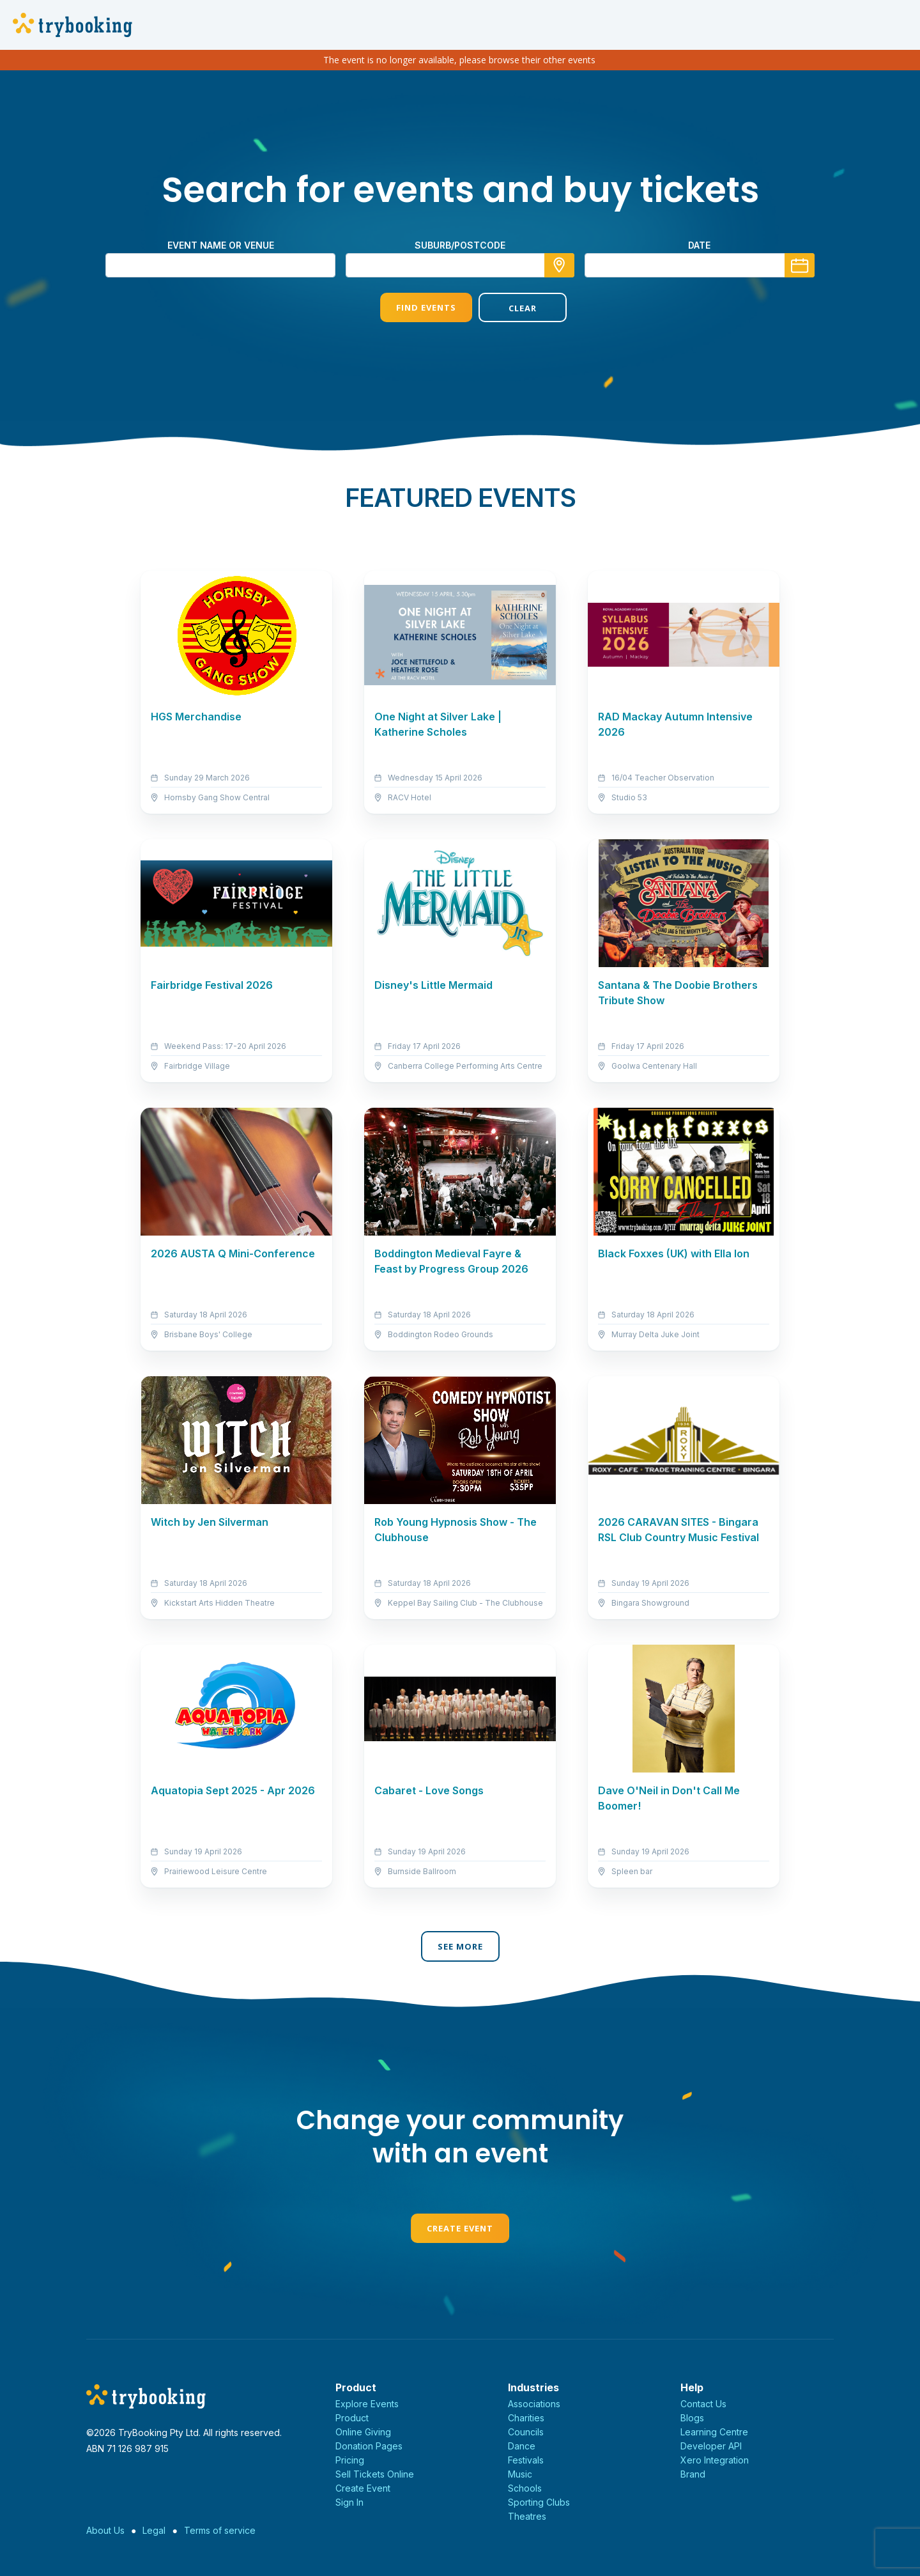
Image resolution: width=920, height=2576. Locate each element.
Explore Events (367, 2403)
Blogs (692, 2417)
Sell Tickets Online (374, 2474)
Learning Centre (714, 2431)
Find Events (411, 307)
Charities (526, 2417)
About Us (105, 2530)
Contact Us (703, 2403)
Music (520, 2474)
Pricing (349, 2460)
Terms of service (220, 2530)
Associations (534, 2403)
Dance (521, 2445)
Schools (525, 2488)
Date (699, 245)
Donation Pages (368, 2445)
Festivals (526, 2460)
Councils (526, 2431)
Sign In (349, 2502)
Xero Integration (714, 2460)
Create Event (460, 2228)
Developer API (711, 2445)
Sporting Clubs (539, 2502)
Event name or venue (220, 245)
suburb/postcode (460, 245)
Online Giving (363, 2431)
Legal (153, 2530)
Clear (509, 308)
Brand (692, 2474)
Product (352, 2417)
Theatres (527, 2516)
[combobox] (460, 265)
